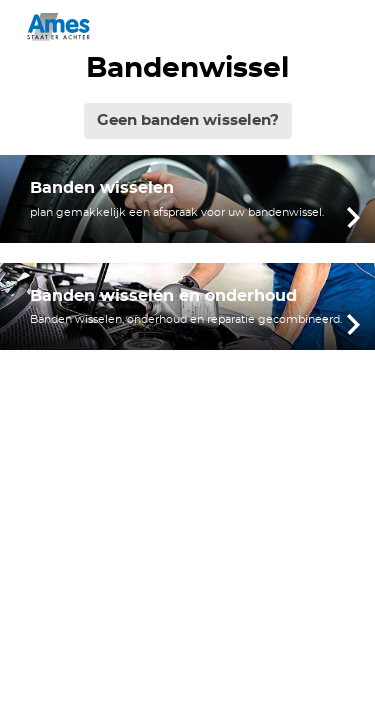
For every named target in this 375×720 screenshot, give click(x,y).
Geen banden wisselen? (188, 120)
